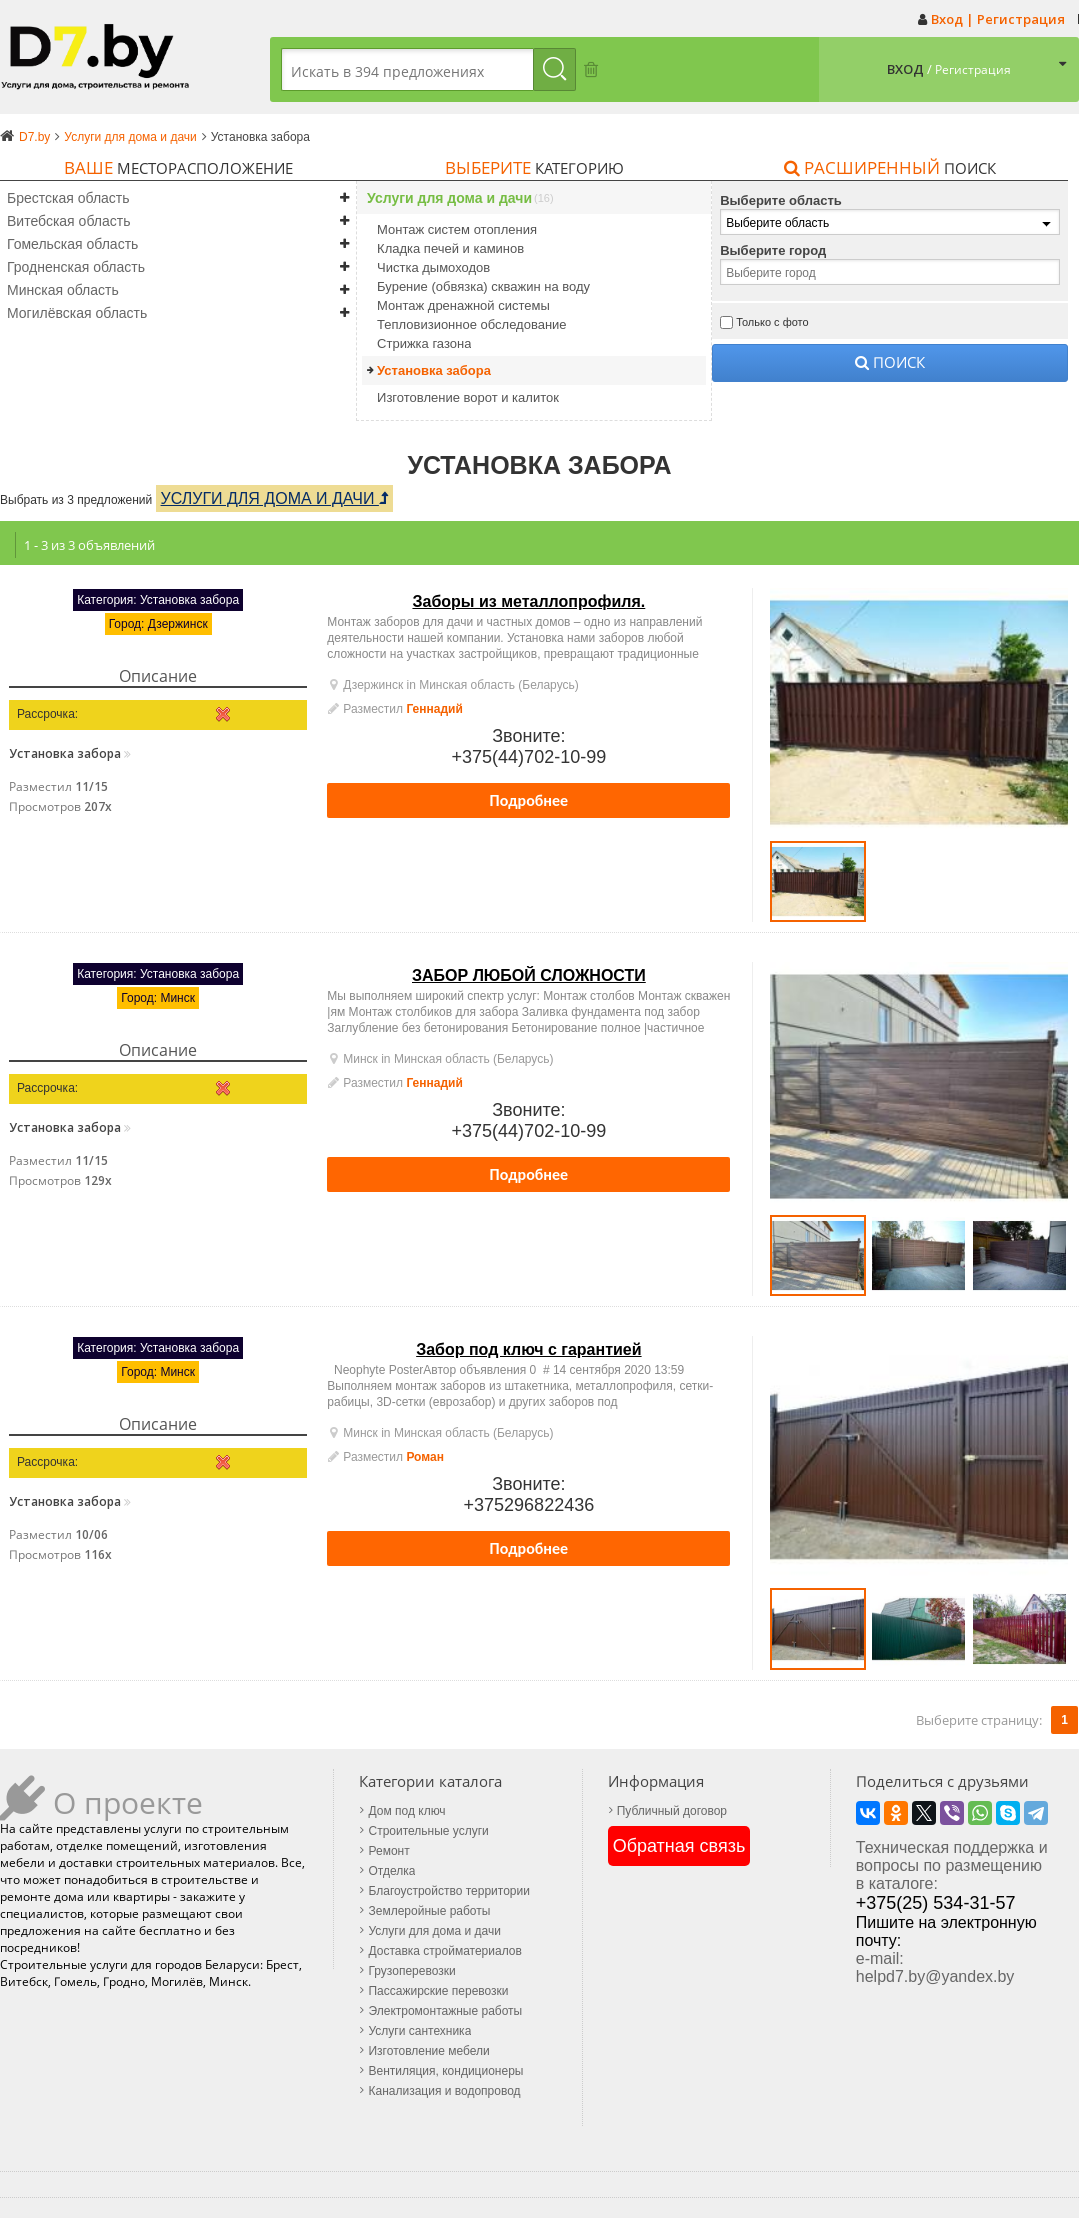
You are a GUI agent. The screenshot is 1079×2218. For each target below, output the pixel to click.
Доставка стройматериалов (444, 1951)
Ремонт (388, 1851)
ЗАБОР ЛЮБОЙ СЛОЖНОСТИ (529, 975)
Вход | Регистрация (998, 19)
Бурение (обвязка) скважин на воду (483, 286)
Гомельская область (72, 244)
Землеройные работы (429, 1911)
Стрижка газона (424, 343)
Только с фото (772, 322)
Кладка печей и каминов (450, 248)
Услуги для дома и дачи (449, 198)
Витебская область (68, 221)
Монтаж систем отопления (457, 229)
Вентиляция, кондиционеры (445, 2071)
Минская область (63, 290)
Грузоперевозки (411, 1971)
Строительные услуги (428, 1831)
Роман (425, 1457)
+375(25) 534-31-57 (936, 1903)
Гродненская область (76, 267)
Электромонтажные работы (445, 2011)
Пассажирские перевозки (438, 1991)
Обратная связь (679, 1846)
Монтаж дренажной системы (463, 305)
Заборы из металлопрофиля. (528, 601)
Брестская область (68, 198)
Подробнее (529, 800)
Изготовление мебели (428, 2051)
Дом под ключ (406, 1811)
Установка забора (434, 370)
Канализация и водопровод (444, 2091)
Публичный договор (672, 1811)
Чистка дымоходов (433, 267)
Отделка (391, 1871)
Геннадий (434, 709)
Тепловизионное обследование (472, 324)
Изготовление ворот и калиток (468, 397)
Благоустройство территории (448, 1891)
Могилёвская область (77, 313)
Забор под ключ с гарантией (528, 1349)
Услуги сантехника (419, 2031)
